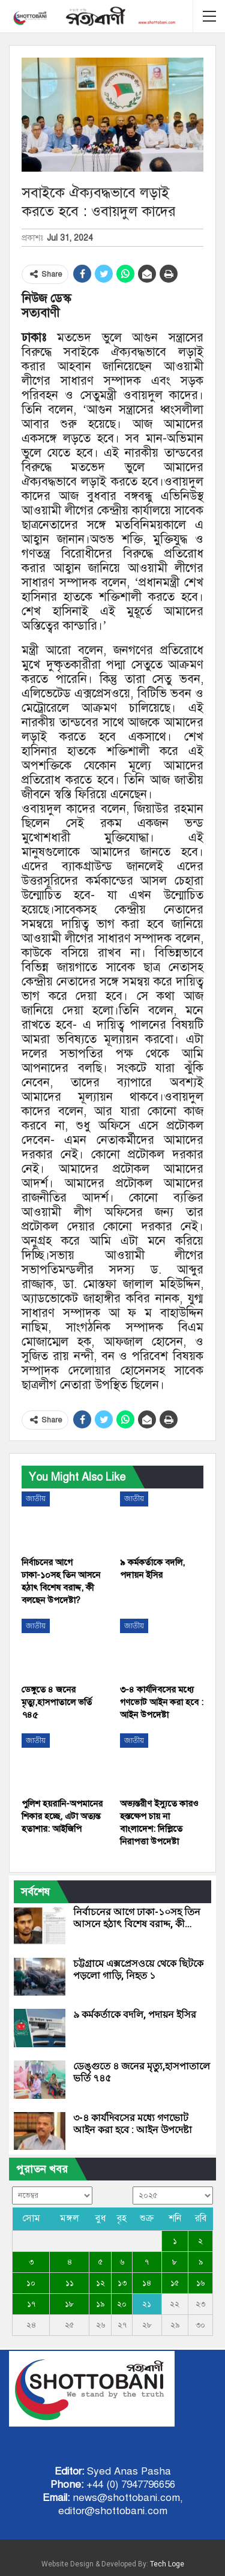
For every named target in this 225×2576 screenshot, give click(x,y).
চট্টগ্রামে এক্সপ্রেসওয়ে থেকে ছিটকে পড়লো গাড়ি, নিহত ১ (138, 1969)
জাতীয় (36, 1498)
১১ (69, 2283)
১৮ (69, 2304)
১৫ (174, 2283)
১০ (30, 2283)
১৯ (100, 2304)
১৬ (200, 2283)
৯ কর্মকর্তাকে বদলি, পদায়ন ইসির (134, 2014)
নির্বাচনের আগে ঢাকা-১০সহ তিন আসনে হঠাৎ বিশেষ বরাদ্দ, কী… (136, 1918)
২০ (122, 2304)
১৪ (146, 2283)
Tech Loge (167, 2564)
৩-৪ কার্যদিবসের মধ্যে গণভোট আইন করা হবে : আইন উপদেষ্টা (132, 2123)
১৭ (31, 2304)
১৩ (122, 2283)
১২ (100, 2283)
